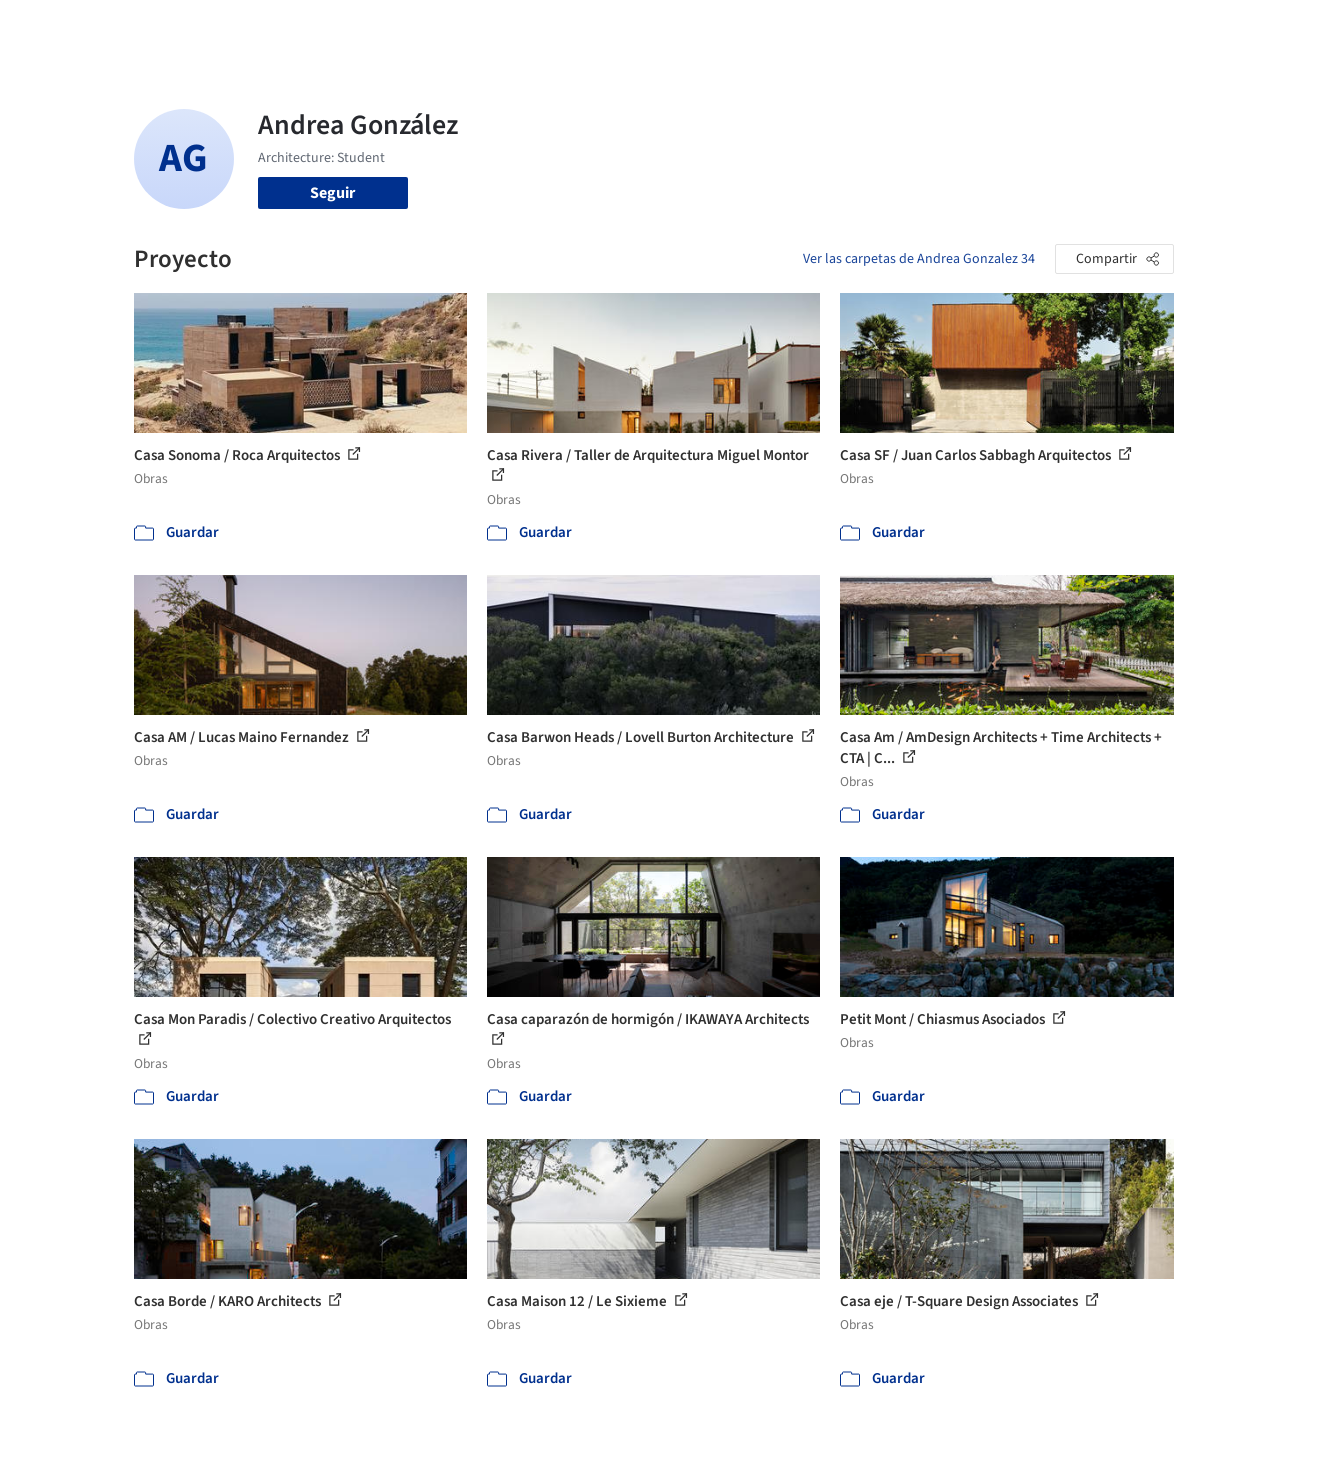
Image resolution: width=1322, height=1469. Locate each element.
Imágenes (645, 28)
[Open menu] (1259, 28)
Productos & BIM (751, 28)
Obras (575, 28)
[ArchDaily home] (64, 28)
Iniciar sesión (1027, 28)
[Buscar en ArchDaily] (341, 28)
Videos (919, 28)
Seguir (332, 193)
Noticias (852, 28)
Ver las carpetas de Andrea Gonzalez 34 (919, 259)
